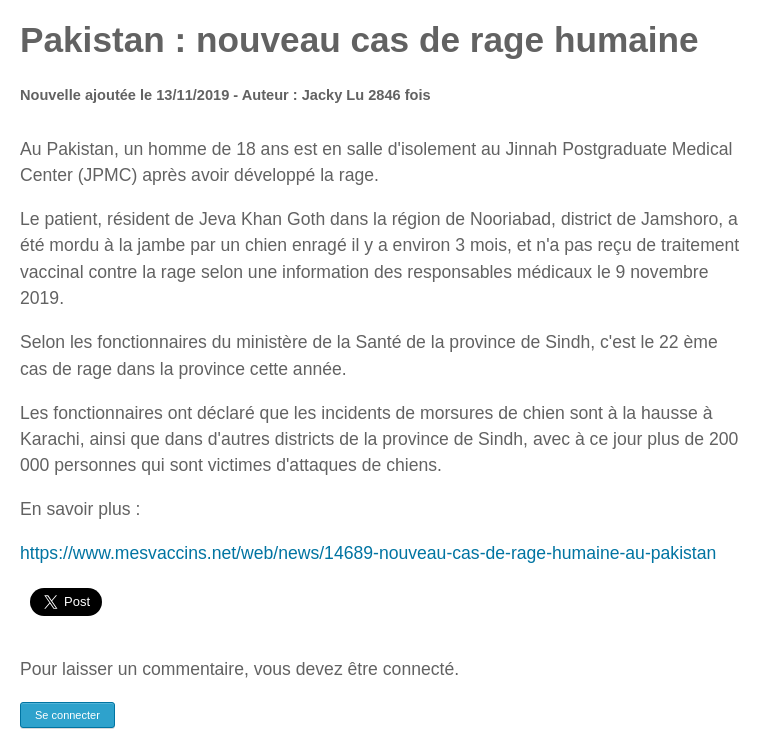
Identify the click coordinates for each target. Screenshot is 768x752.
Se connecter (67, 715)
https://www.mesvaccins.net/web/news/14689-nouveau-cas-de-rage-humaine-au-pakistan (368, 553)
